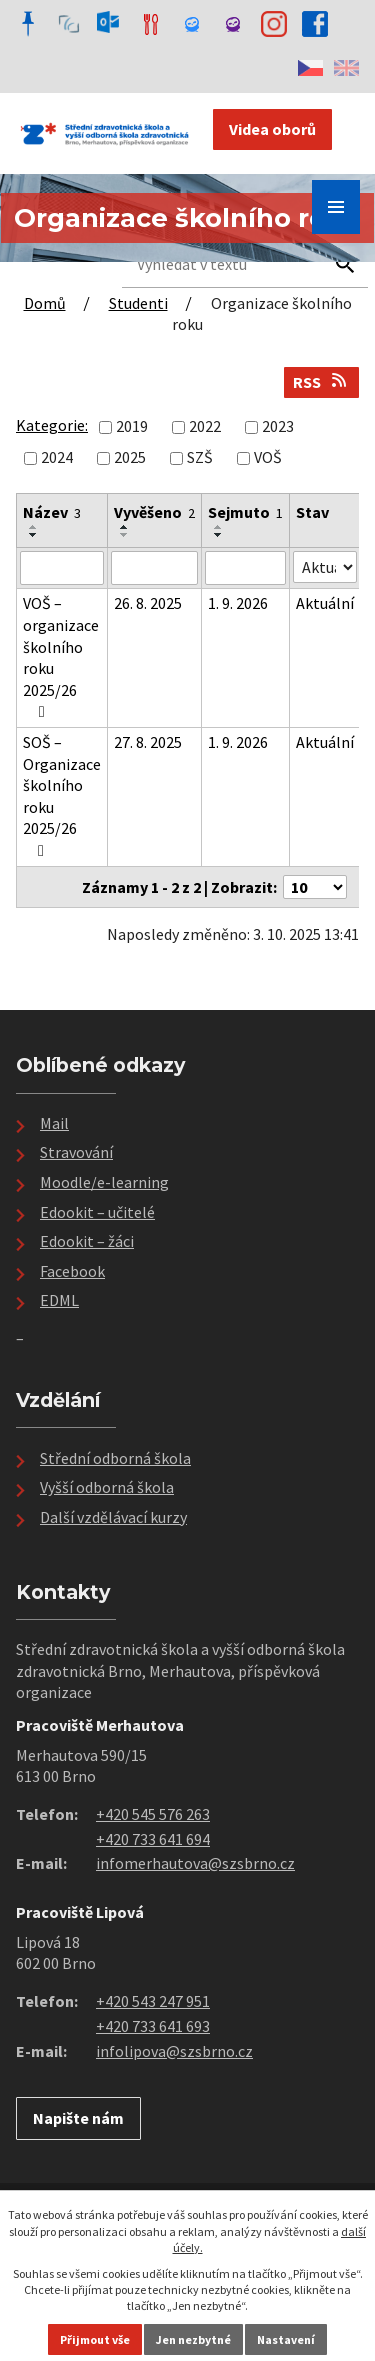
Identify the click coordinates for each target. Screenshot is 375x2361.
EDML (59, 1300)
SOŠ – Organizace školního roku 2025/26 (62, 795)
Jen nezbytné (193, 2339)
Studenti (138, 303)
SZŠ (200, 457)
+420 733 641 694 (153, 1839)
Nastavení (286, 2339)
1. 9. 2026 (238, 603)
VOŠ (268, 457)
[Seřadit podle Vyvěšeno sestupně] (125, 535)
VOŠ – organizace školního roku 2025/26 (61, 656)
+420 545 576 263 (153, 1814)
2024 (57, 457)
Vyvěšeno (154, 512)
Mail (54, 1123)
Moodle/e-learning (104, 1182)
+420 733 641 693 (153, 2026)
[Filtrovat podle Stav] (325, 567)
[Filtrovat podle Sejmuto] (245, 568)
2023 (278, 426)
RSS (321, 382)
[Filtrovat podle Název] (62, 568)
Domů (45, 303)
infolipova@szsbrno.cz (174, 2051)
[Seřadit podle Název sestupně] (34, 535)
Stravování (76, 1152)
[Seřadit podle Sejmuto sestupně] (219, 535)
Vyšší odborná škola (107, 1487)
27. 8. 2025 (148, 742)
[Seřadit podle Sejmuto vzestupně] (219, 527)
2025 (130, 457)
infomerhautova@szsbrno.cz (195, 1863)
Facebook (72, 1271)
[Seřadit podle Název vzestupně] (34, 527)
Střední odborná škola (115, 1458)
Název (52, 512)
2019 (132, 426)
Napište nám (78, 2118)
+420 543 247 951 (153, 2001)
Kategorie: (52, 425)
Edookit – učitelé (97, 1212)
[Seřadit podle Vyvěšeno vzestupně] (125, 527)
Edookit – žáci (87, 1241)
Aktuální (325, 603)
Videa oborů (272, 129)
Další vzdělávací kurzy (113, 1517)
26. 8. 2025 (148, 603)
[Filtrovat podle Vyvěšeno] (154, 568)
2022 (205, 426)
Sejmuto (245, 512)
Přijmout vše (95, 2339)
